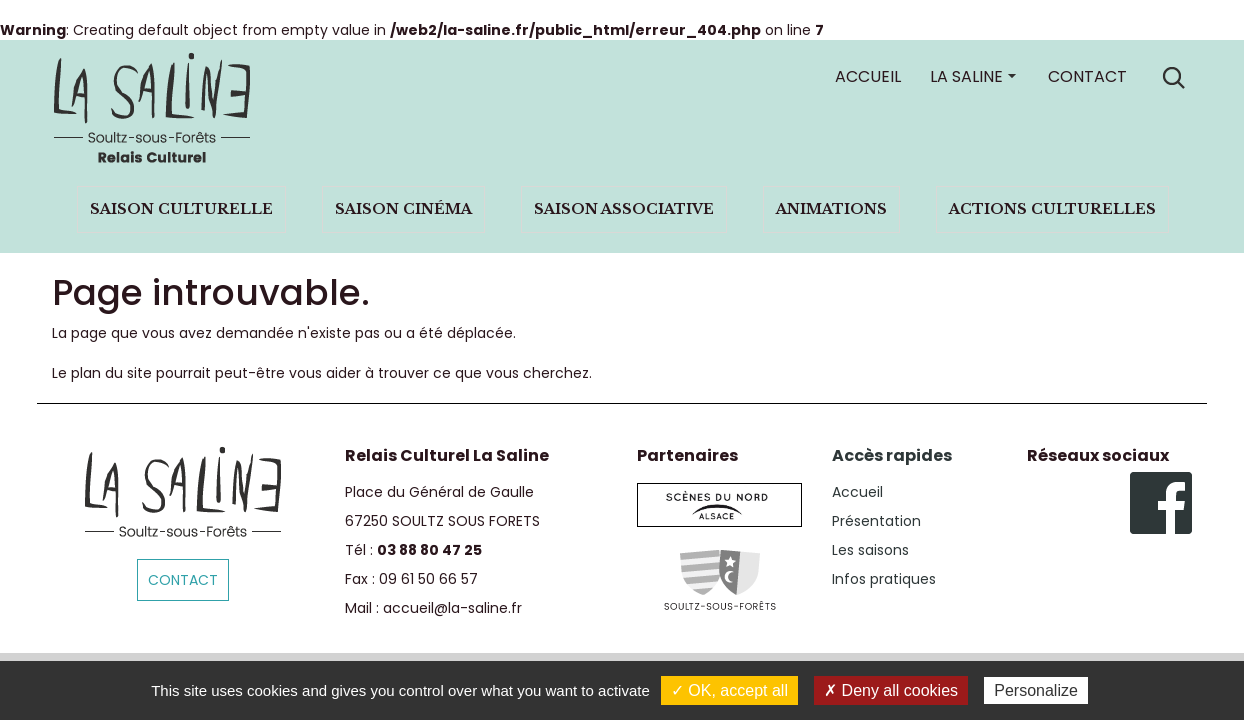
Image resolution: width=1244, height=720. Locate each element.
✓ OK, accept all (729, 690)
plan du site (111, 373)
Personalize (1036, 690)
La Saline (966, 76)
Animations (831, 209)
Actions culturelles (1052, 209)
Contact (1087, 76)
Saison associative (624, 209)
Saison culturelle (181, 209)
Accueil (868, 76)
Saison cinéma (403, 209)
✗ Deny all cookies (891, 690)
